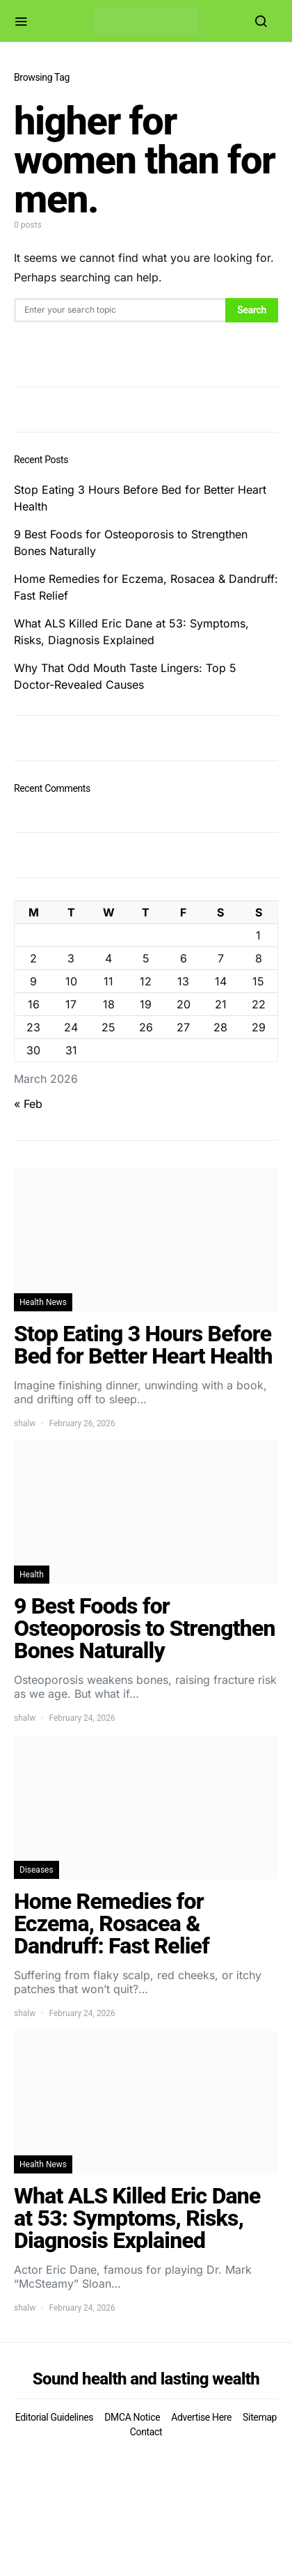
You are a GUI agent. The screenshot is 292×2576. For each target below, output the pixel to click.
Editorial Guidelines (54, 2417)
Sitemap (260, 2417)
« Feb (28, 1104)
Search (251, 309)
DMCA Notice (132, 2417)
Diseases (36, 1870)
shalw (24, 1423)
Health (31, 1574)
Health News (43, 1302)
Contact (146, 2431)
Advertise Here (201, 2417)
